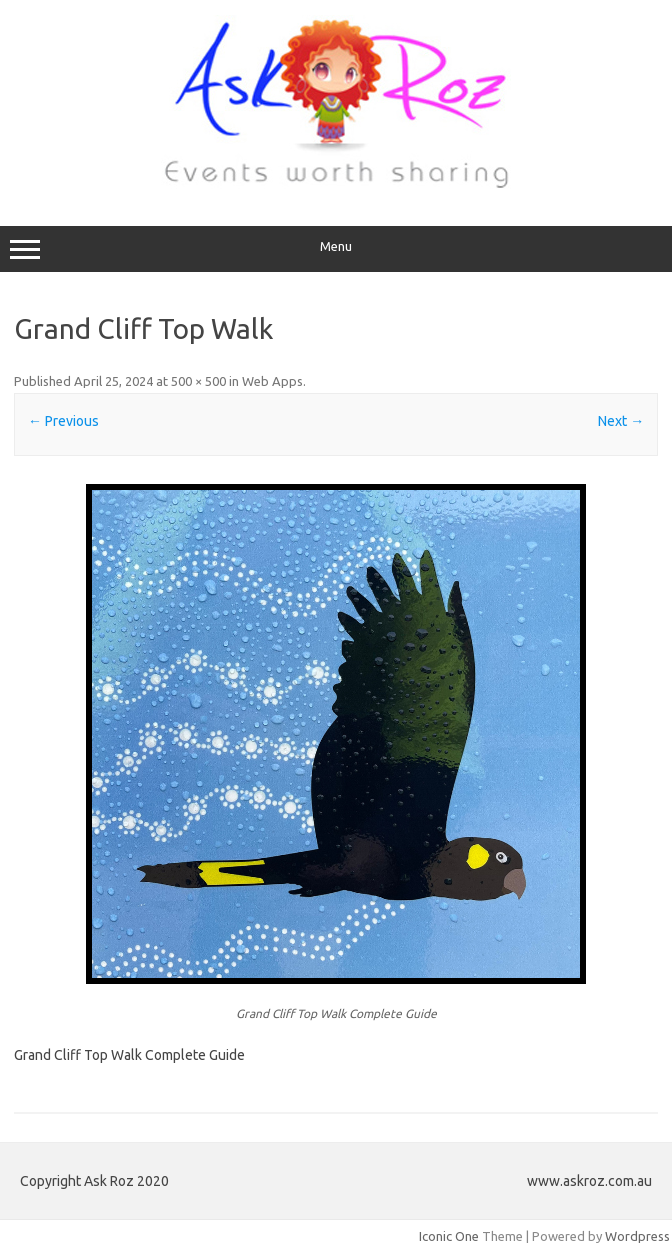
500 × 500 (198, 381)
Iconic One (449, 1236)
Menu (336, 249)
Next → (621, 421)
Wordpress (637, 1236)
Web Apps (272, 381)
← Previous (63, 421)
